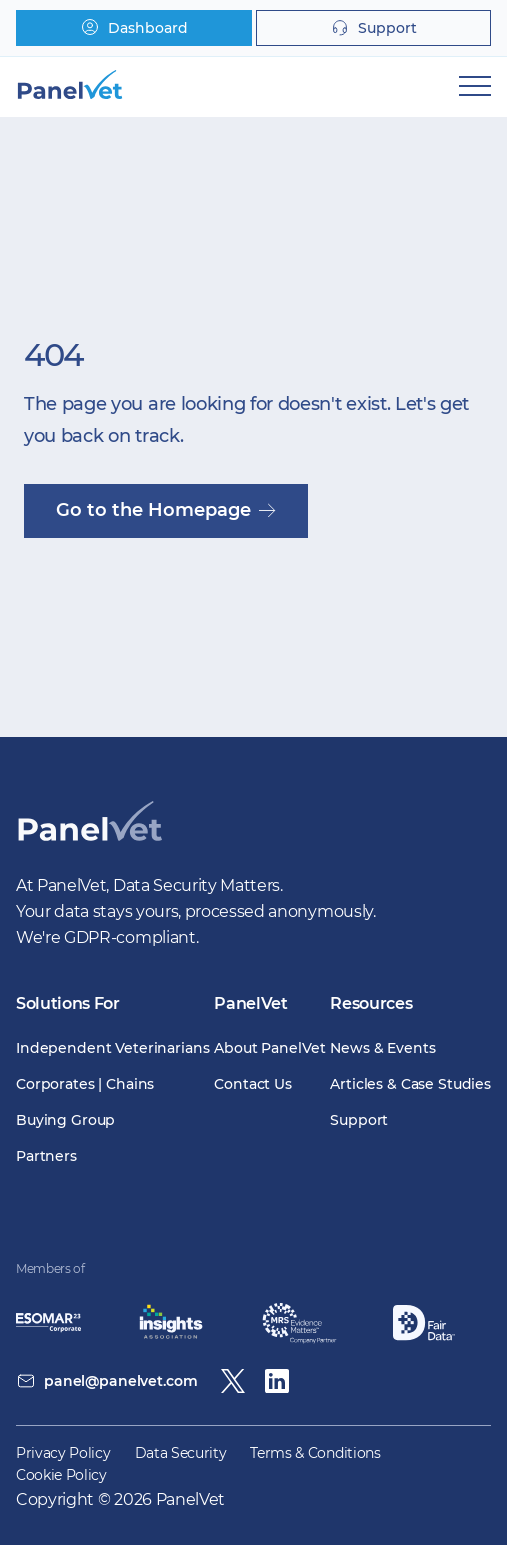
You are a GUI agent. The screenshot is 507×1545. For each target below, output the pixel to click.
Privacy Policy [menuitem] (63, 1453)
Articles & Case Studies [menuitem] (410, 1084)
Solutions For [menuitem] (68, 1003)
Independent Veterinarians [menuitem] (113, 1048)
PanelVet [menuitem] (250, 1003)
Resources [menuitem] (371, 1003)
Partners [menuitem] (46, 1156)
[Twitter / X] (233, 1381)
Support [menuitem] (359, 1120)
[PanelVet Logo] (89, 843)
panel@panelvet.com (120, 1381)
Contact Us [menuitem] (253, 1084)
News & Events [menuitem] (382, 1048)
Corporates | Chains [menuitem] (85, 1084)
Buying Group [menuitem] (65, 1120)
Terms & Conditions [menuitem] (315, 1453)
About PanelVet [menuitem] (269, 1048)
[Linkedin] (277, 1381)
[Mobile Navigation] (475, 86)
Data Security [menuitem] (181, 1453)
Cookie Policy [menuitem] (61, 1475)
